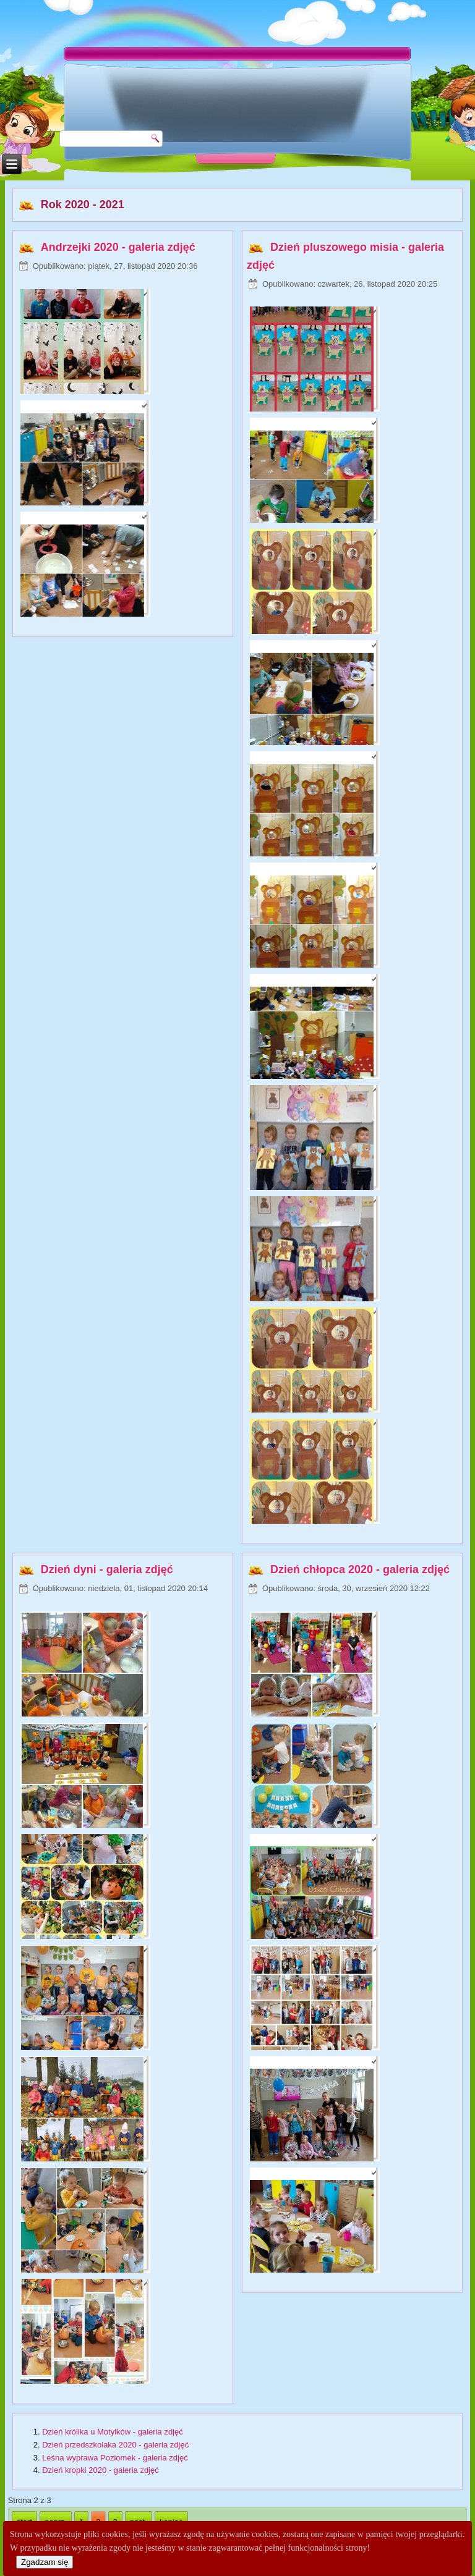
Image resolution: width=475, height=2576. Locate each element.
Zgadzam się (44, 2562)
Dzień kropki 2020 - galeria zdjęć (100, 2470)
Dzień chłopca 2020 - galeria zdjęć (360, 1569)
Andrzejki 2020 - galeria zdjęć (118, 247)
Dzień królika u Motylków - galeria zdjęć (112, 2431)
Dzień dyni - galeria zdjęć (107, 1569)
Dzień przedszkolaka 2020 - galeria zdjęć (115, 2444)
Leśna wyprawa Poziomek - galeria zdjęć (115, 2457)
